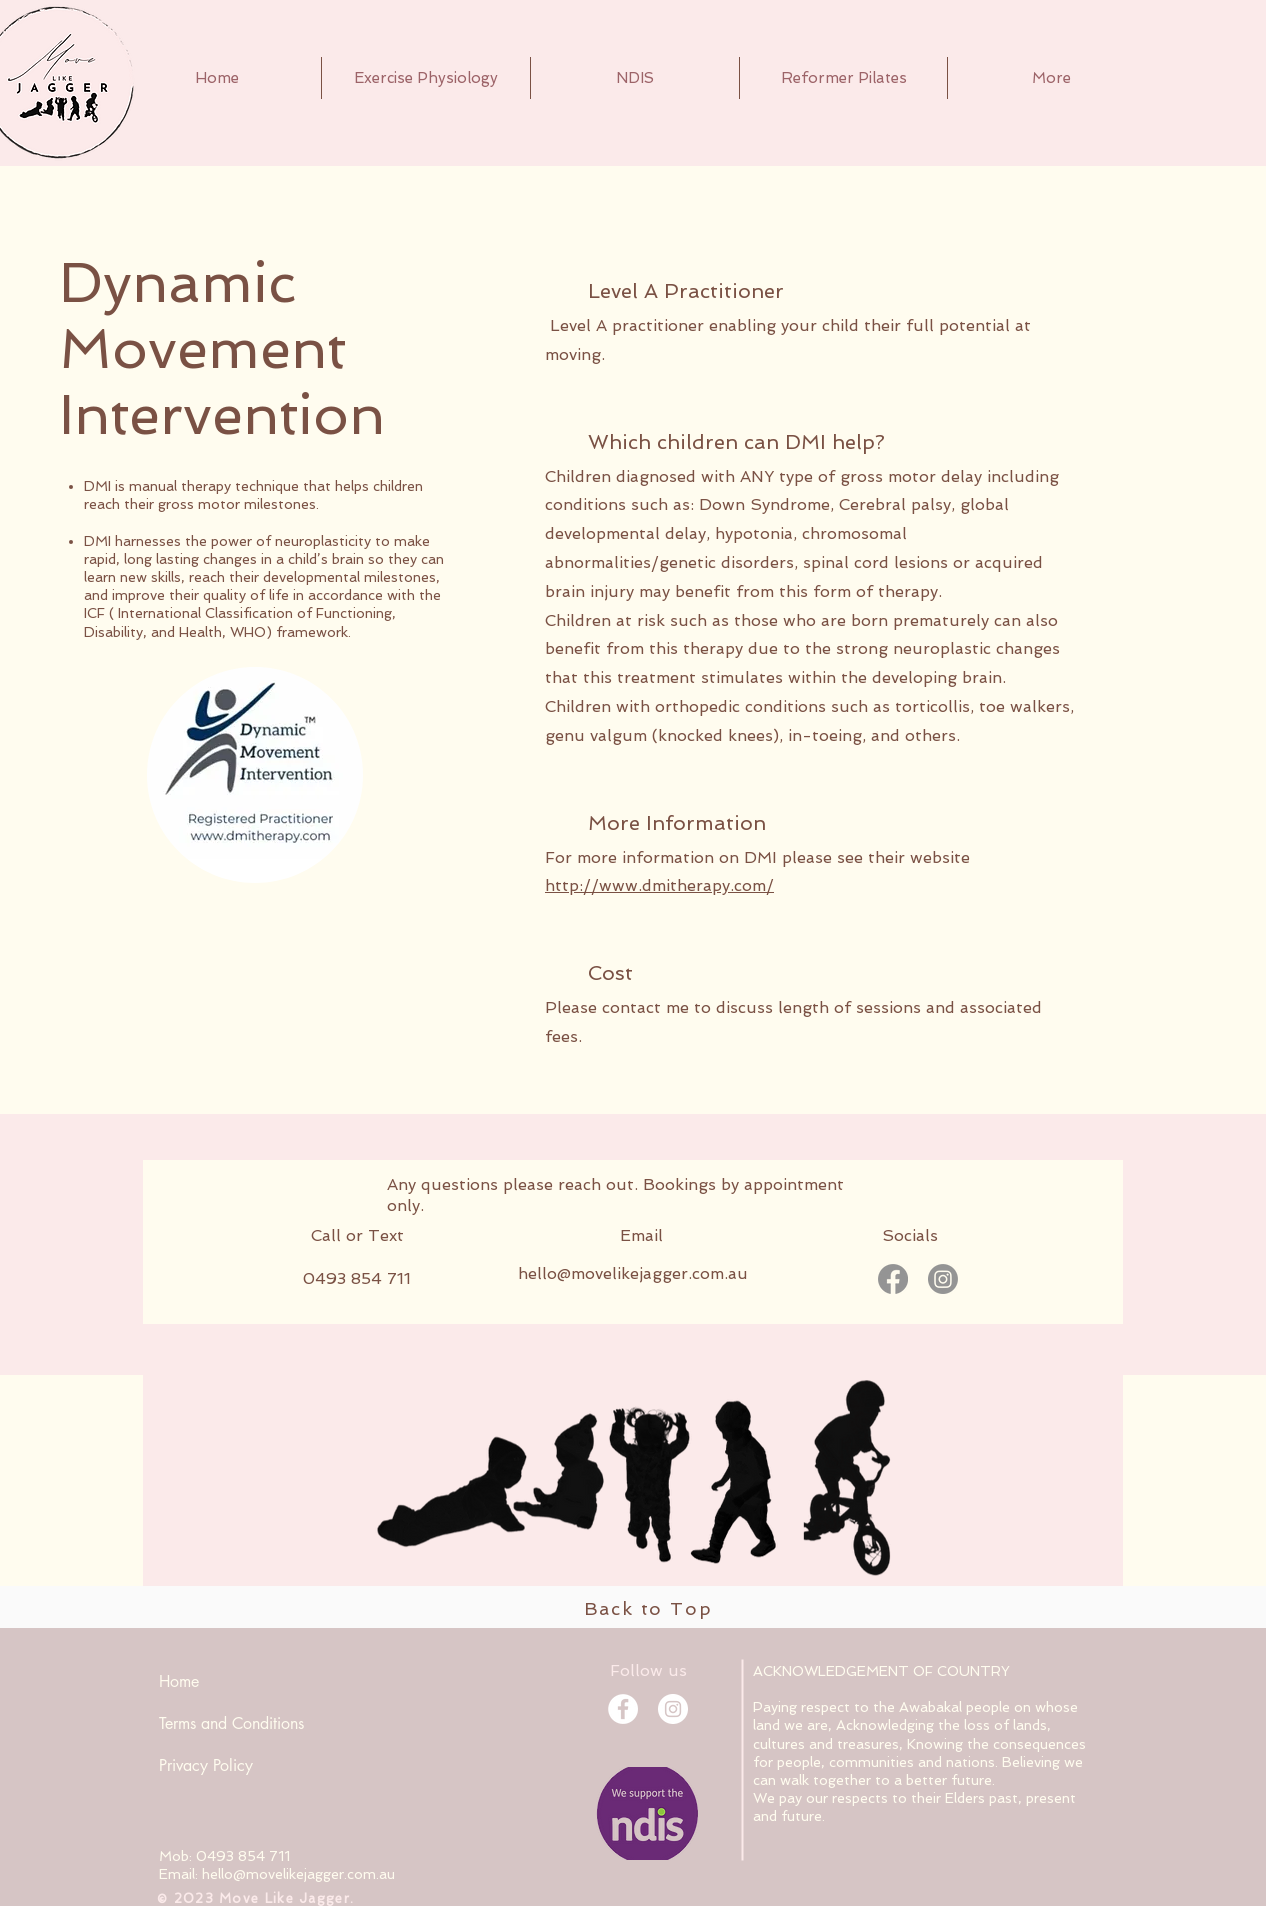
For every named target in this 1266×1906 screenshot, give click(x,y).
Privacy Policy (206, 1765)
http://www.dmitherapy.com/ (659, 885)
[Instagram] (943, 1279)
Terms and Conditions (231, 1723)
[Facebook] (893, 1279)
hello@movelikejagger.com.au (633, 1273)
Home (179, 1681)
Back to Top (648, 1608)
